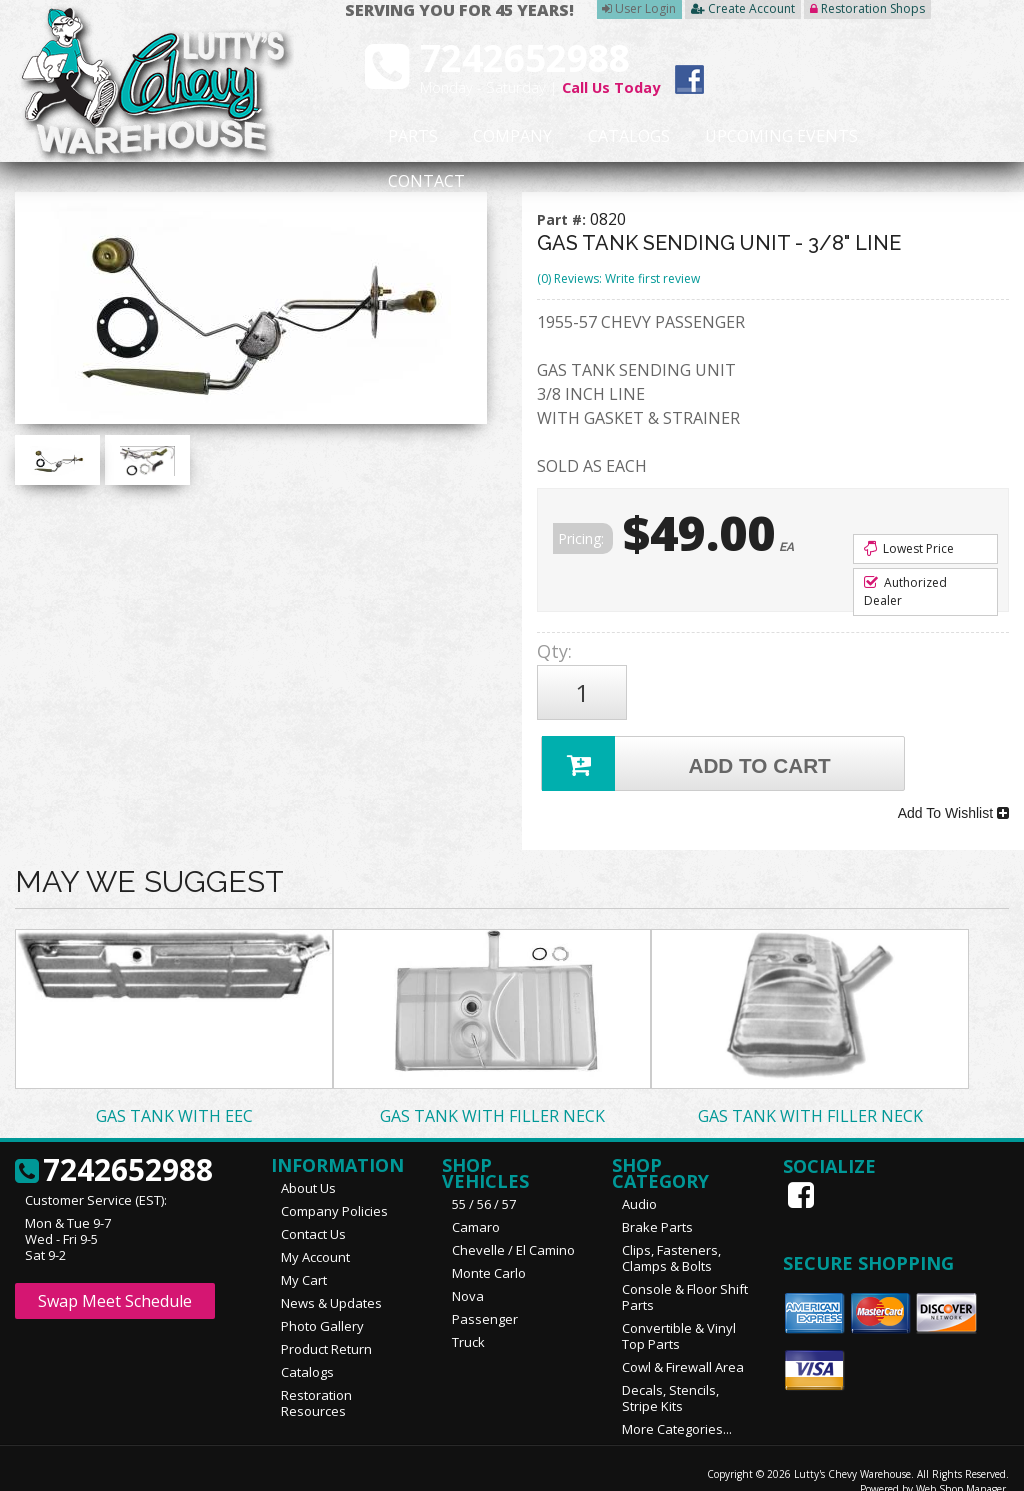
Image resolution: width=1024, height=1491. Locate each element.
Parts (400, 137)
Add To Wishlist (953, 797)
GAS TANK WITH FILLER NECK (492, 1095)
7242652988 (114, 1150)
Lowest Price (909, 548)
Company (482, 137)
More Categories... (677, 1408)
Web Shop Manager (961, 1468)
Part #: (563, 219)
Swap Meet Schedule (115, 1280)
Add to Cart (689, 752)
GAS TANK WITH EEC (174, 1095)
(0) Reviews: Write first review (618, 278)
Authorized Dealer (905, 591)
